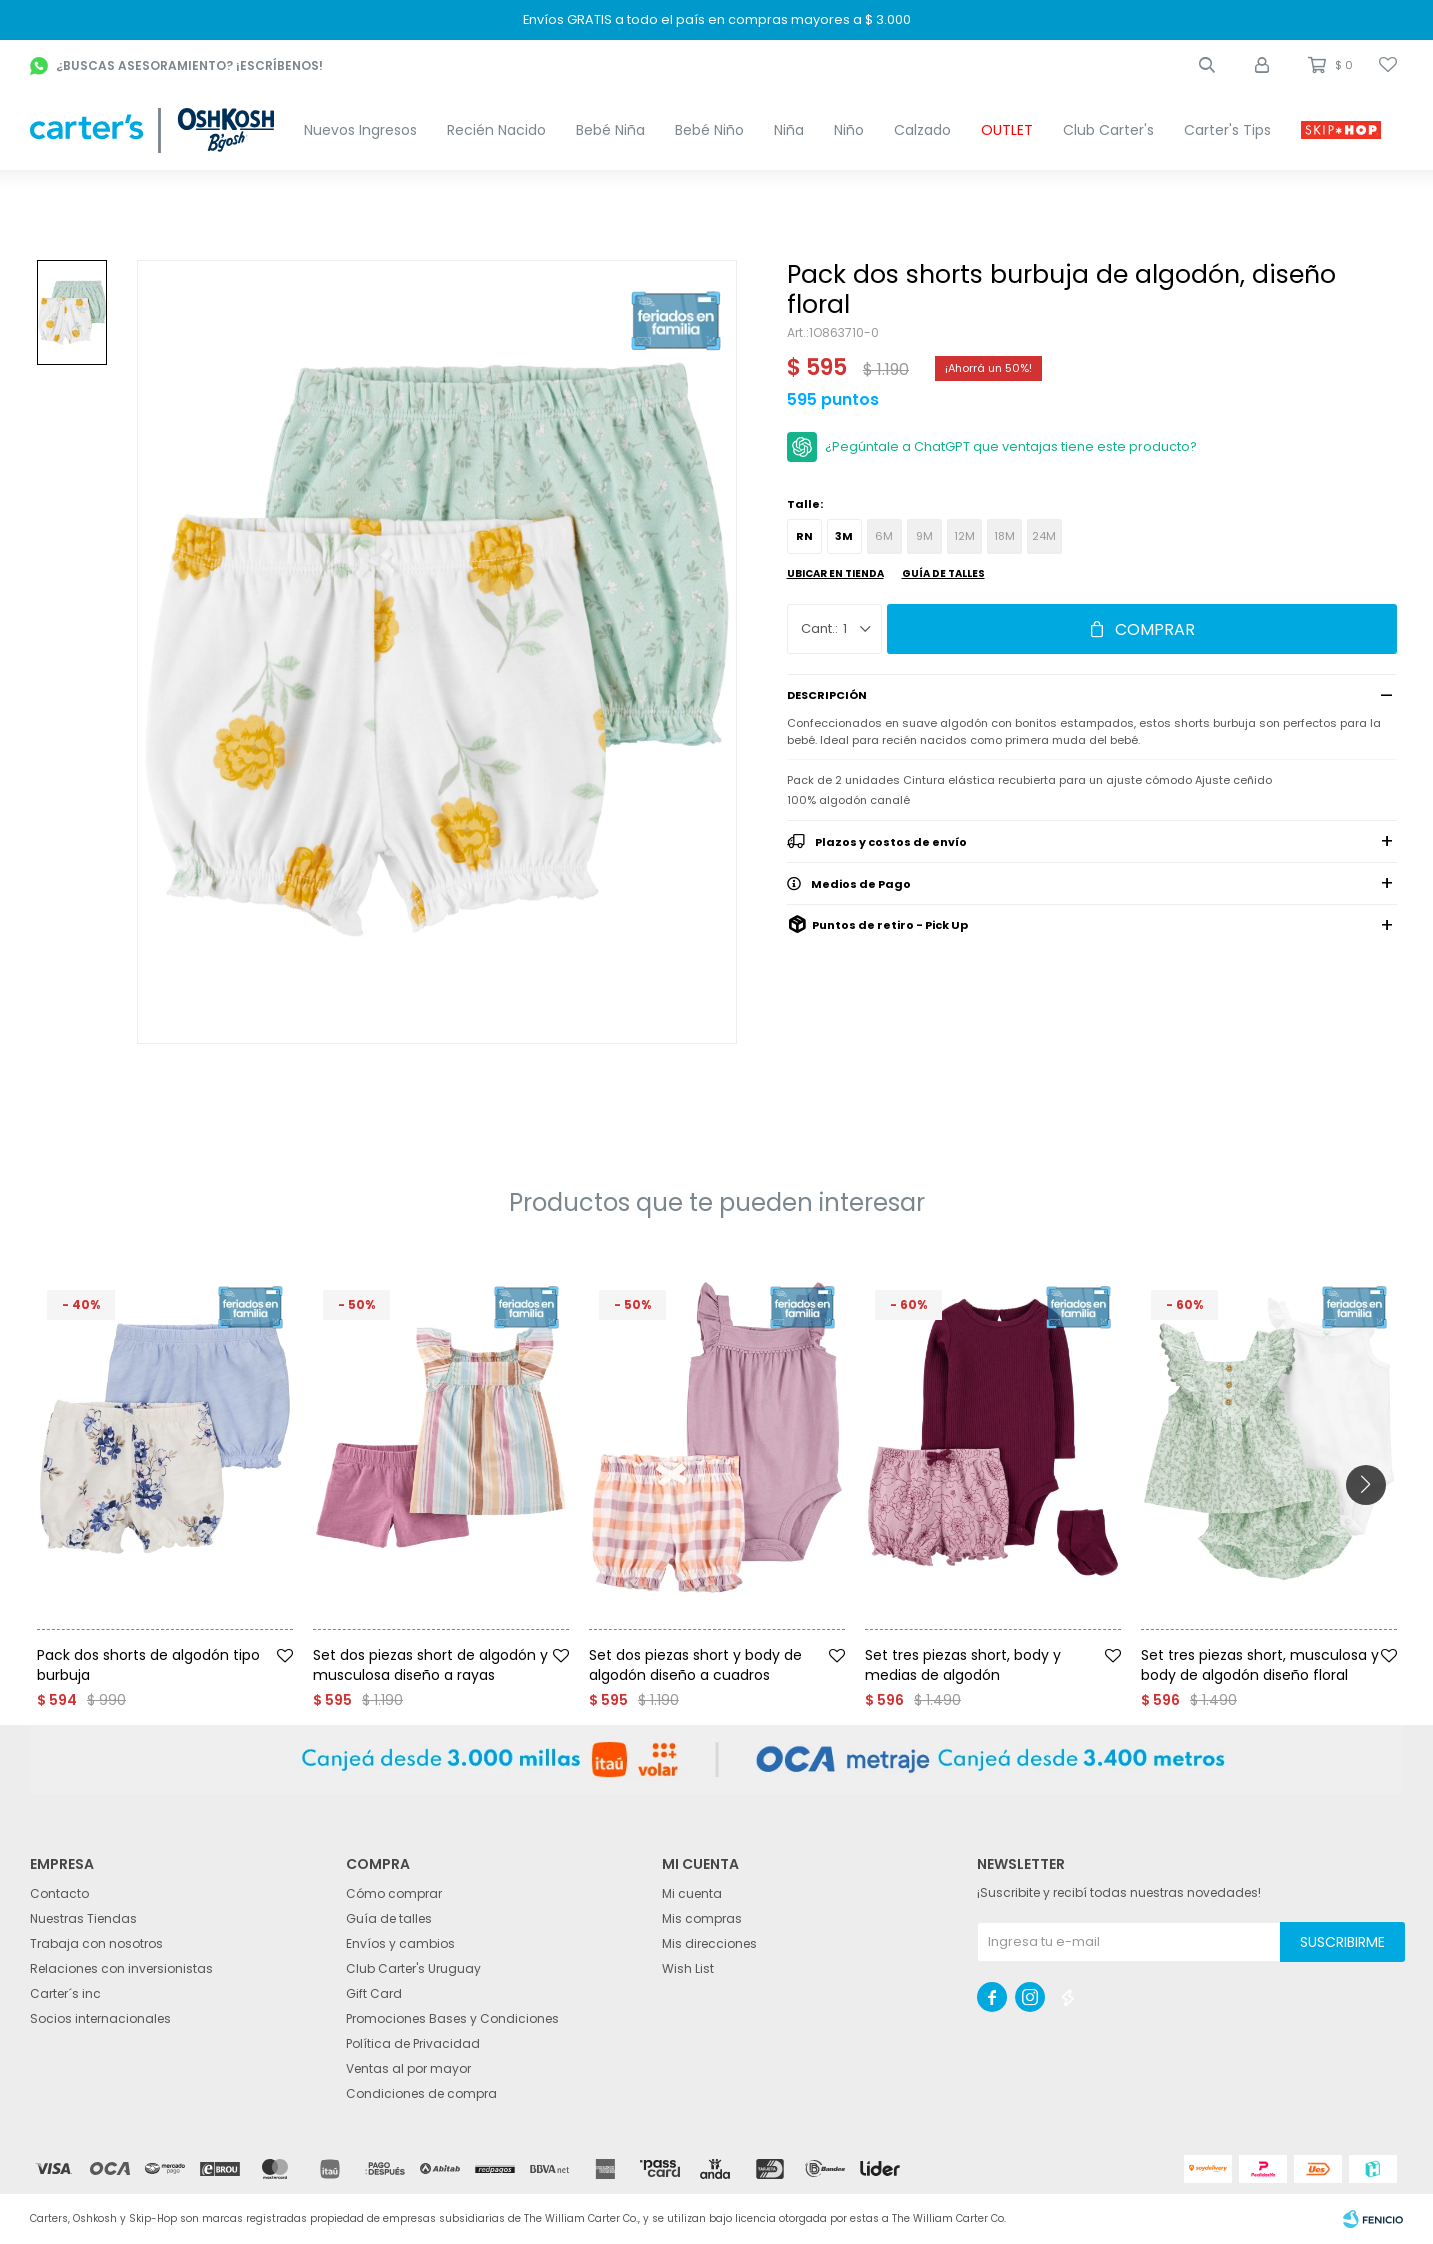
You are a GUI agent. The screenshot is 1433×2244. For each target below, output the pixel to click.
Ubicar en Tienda (835, 573)
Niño (849, 130)
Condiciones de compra (421, 2093)
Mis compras (702, 1918)
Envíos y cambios (400, 1943)
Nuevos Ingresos (360, 130)
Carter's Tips (1227, 130)
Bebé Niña (610, 130)
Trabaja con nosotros (96, 1943)
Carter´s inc (65, 1993)
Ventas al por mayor (408, 2068)
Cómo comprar (394, 1893)
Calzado (922, 130)
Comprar (1155, 629)
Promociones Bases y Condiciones (452, 2018)
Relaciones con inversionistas (121, 1968)
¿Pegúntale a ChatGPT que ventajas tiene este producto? (1011, 446)
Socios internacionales (100, 2018)
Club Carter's (1108, 130)
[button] (1207, 65)
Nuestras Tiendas (83, 1918)
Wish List (688, 1968)
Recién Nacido (496, 130)
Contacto (59, 1893)
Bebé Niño (709, 130)
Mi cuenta (692, 1893)
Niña (789, 130)
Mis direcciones (709, 1943)
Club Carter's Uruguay (413, 1968)
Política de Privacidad (413, 2043)
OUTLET (1007, 130)
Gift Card (374, 1993)
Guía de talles (943, 573)
